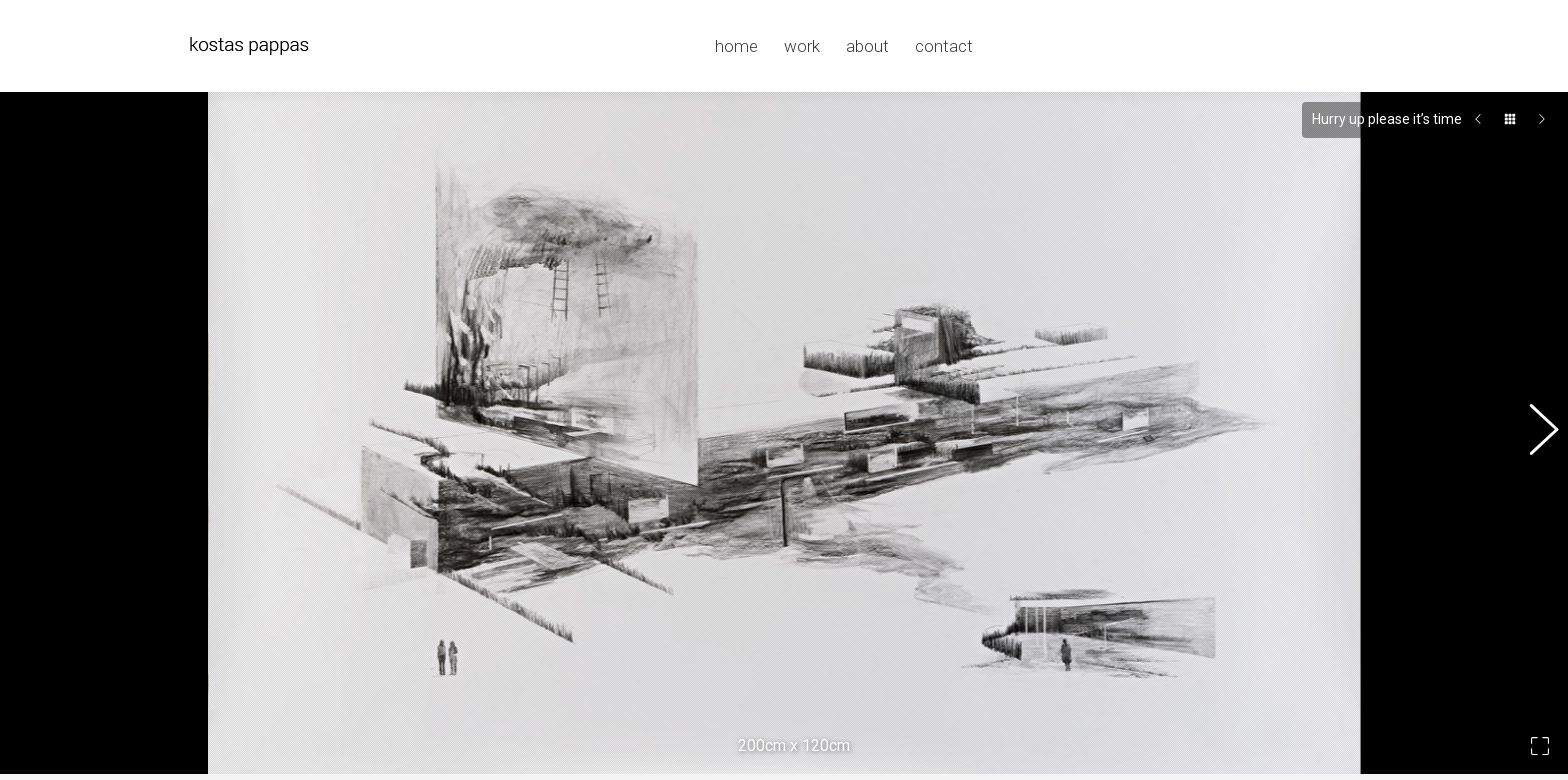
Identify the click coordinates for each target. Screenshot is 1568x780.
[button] (1533, 423)
